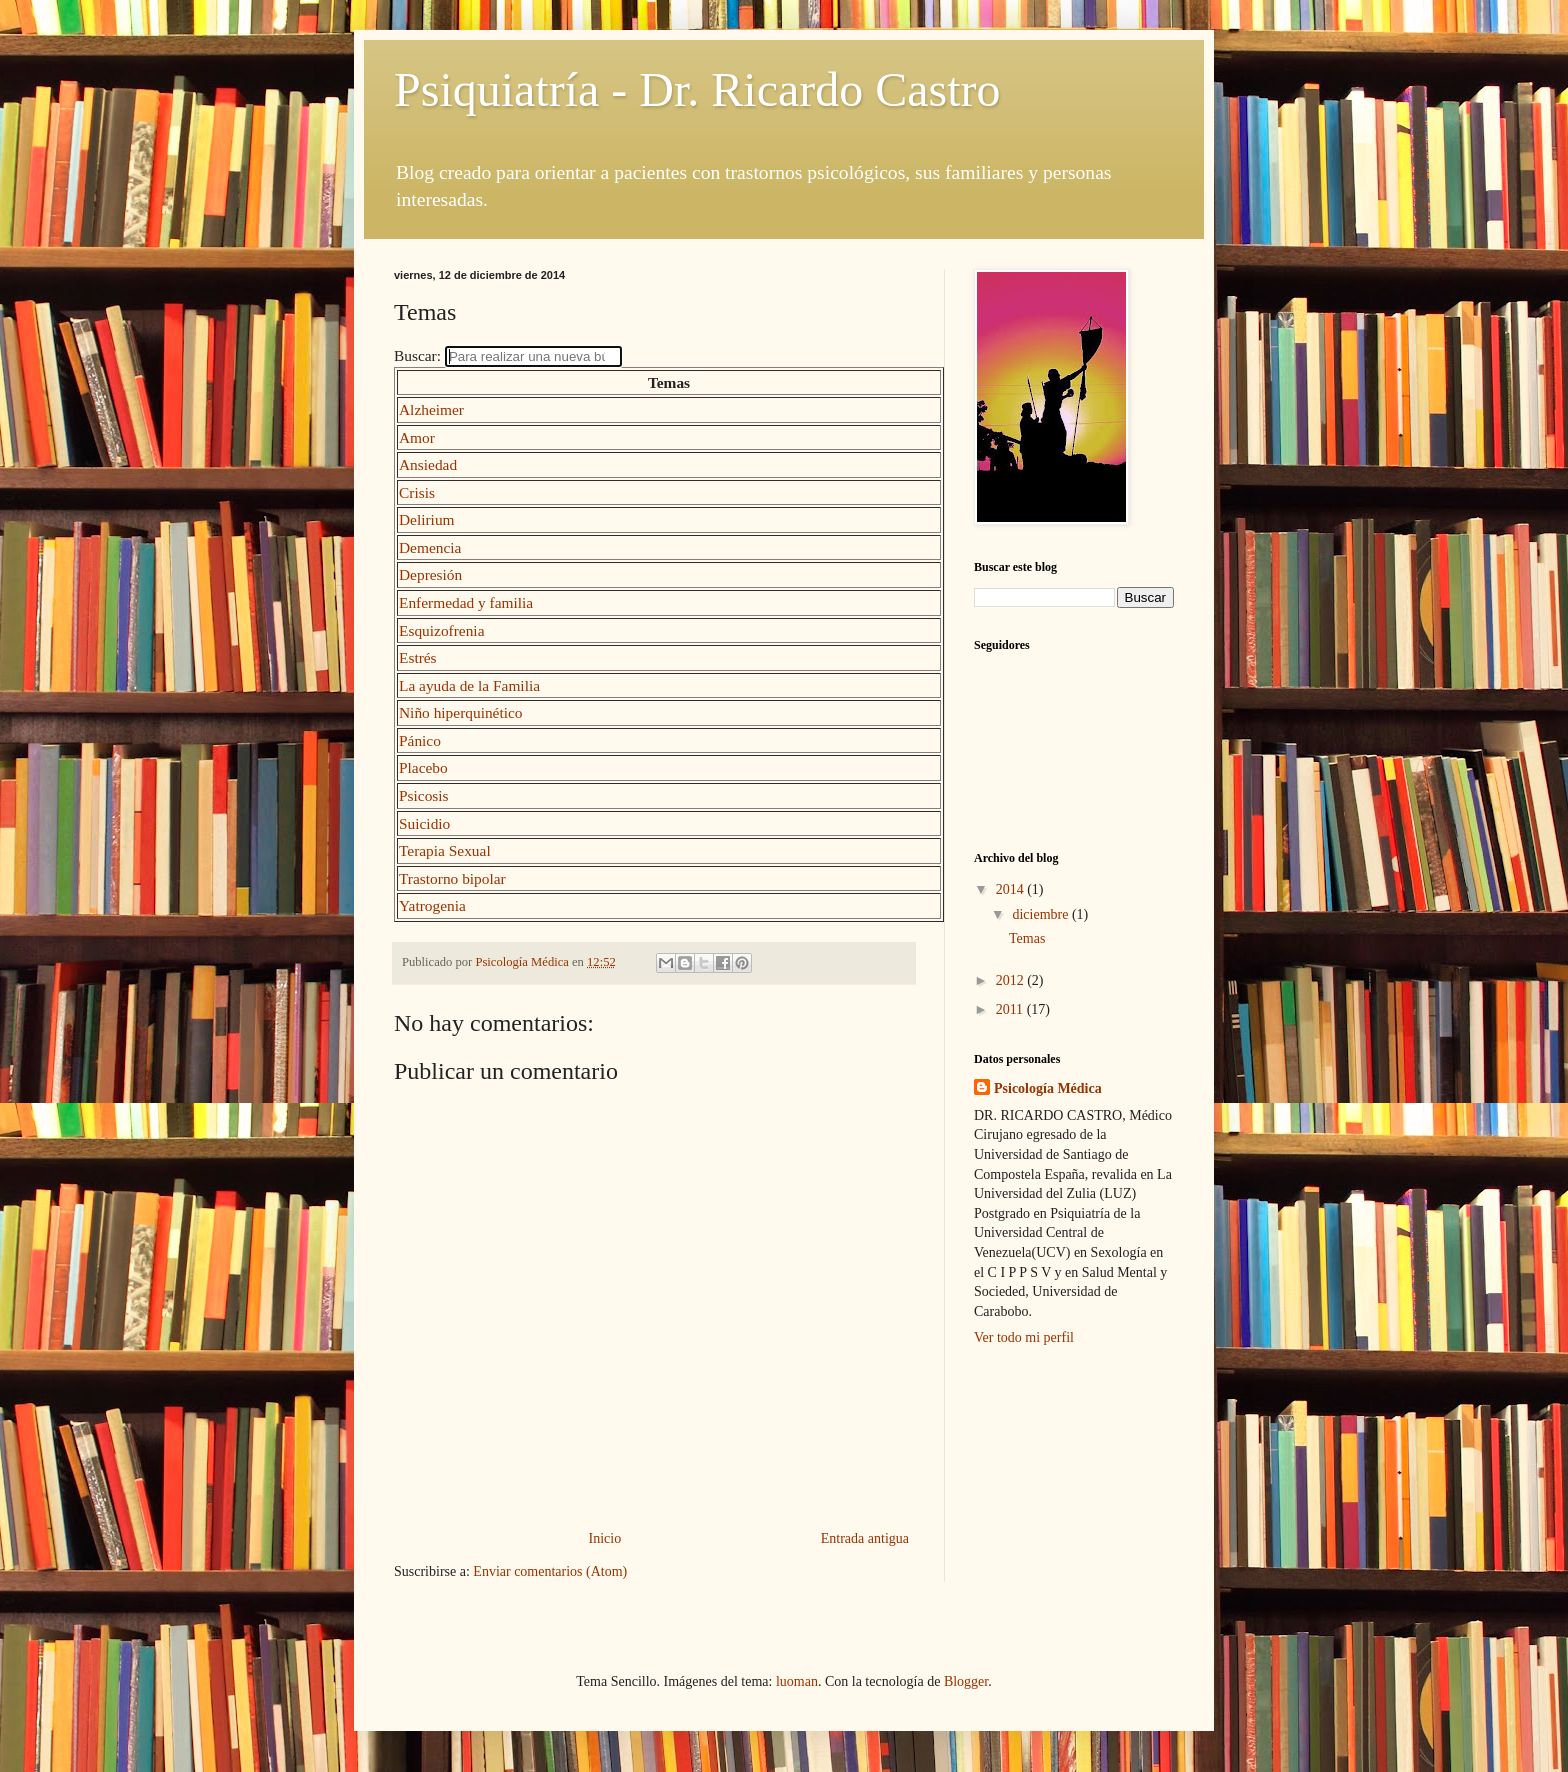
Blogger (966, 1681)
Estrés (418, 657)
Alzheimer (431, 409)
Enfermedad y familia (466, 602)
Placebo (423, 767)
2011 (1011, 1009)
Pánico (420, 740)
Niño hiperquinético (461, 712)
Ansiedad (428, 464)
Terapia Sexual (445, 850)
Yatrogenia (432, 905)
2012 (1012, 980)
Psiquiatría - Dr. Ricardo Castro (697, 89)
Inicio (605, 1538)
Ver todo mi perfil (1024, 1337)
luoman (797, 1681)
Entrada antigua (865, 1538)
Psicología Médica (1048, 1088)
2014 (1012, 889)
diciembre (1041, 914)
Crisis (417, 492)
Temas (1027, 938)
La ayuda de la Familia (469, 685)
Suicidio (424, 823)
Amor (417, 437)
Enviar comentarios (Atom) (550, 1571)
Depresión (430, 574)
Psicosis (424, 795)
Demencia (430, 547)
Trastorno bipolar (452, 878)
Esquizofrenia (441, 630)
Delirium (427, 519)
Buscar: (419, 355)
